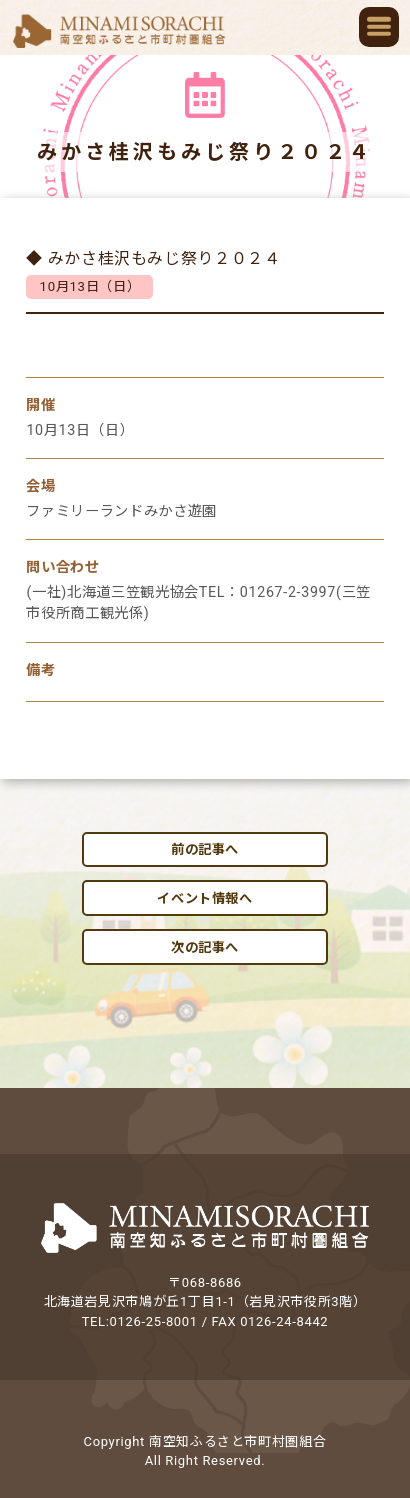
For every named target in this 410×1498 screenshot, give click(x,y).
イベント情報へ (205, 898)
